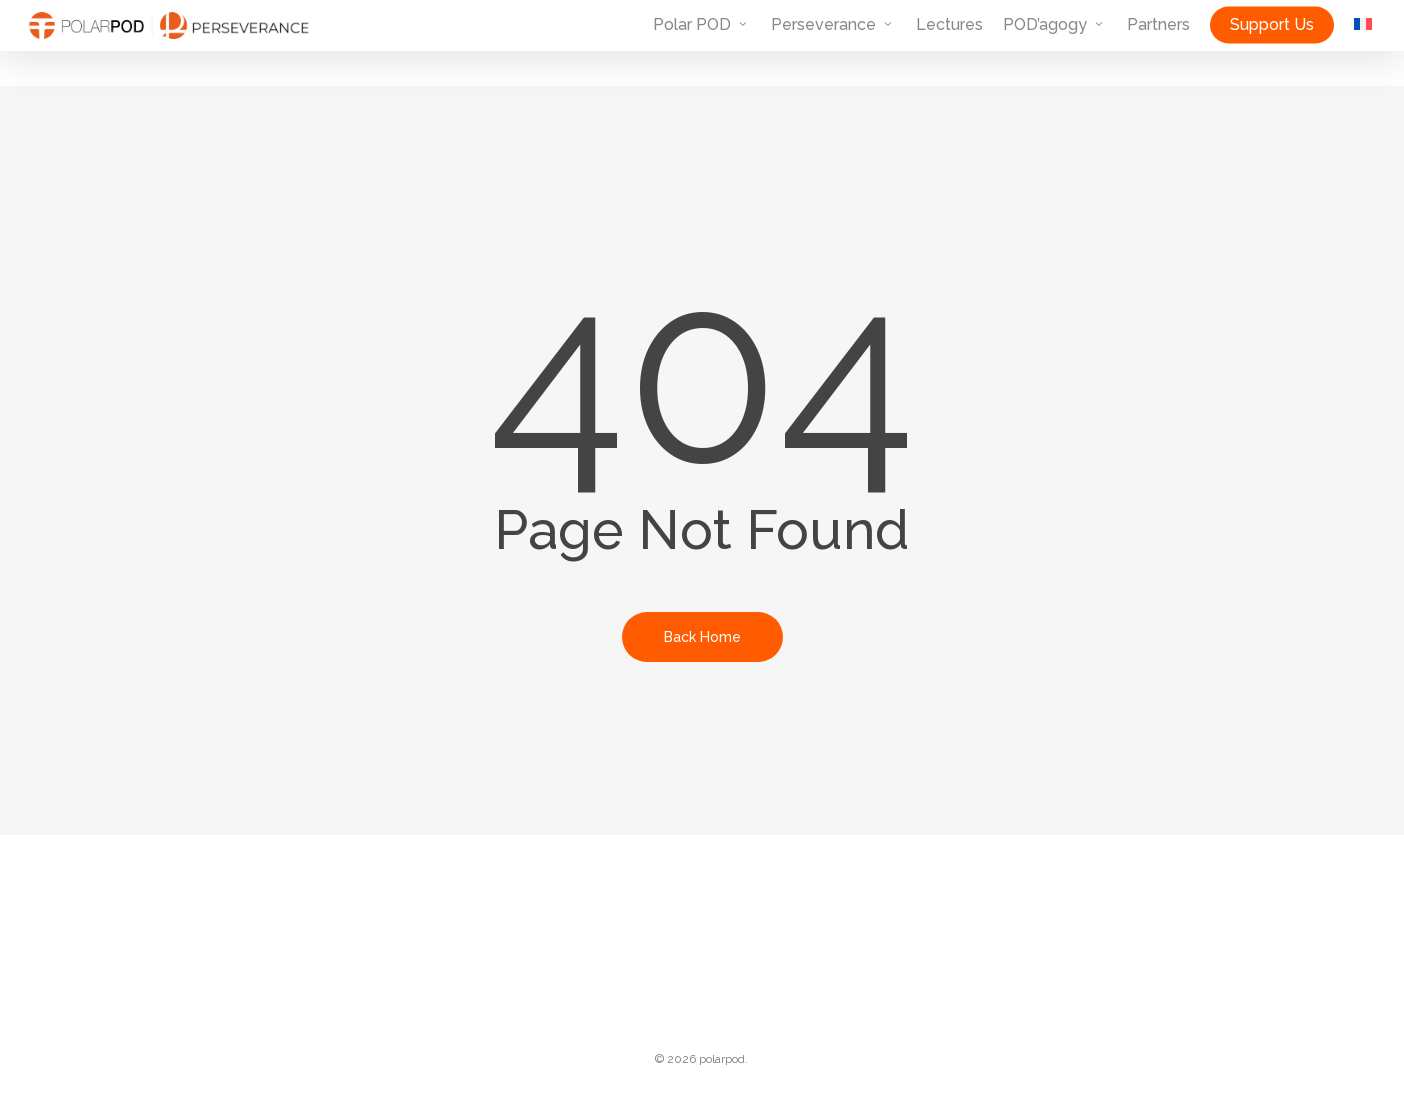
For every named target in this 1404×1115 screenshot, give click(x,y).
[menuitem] (1363, 43)
